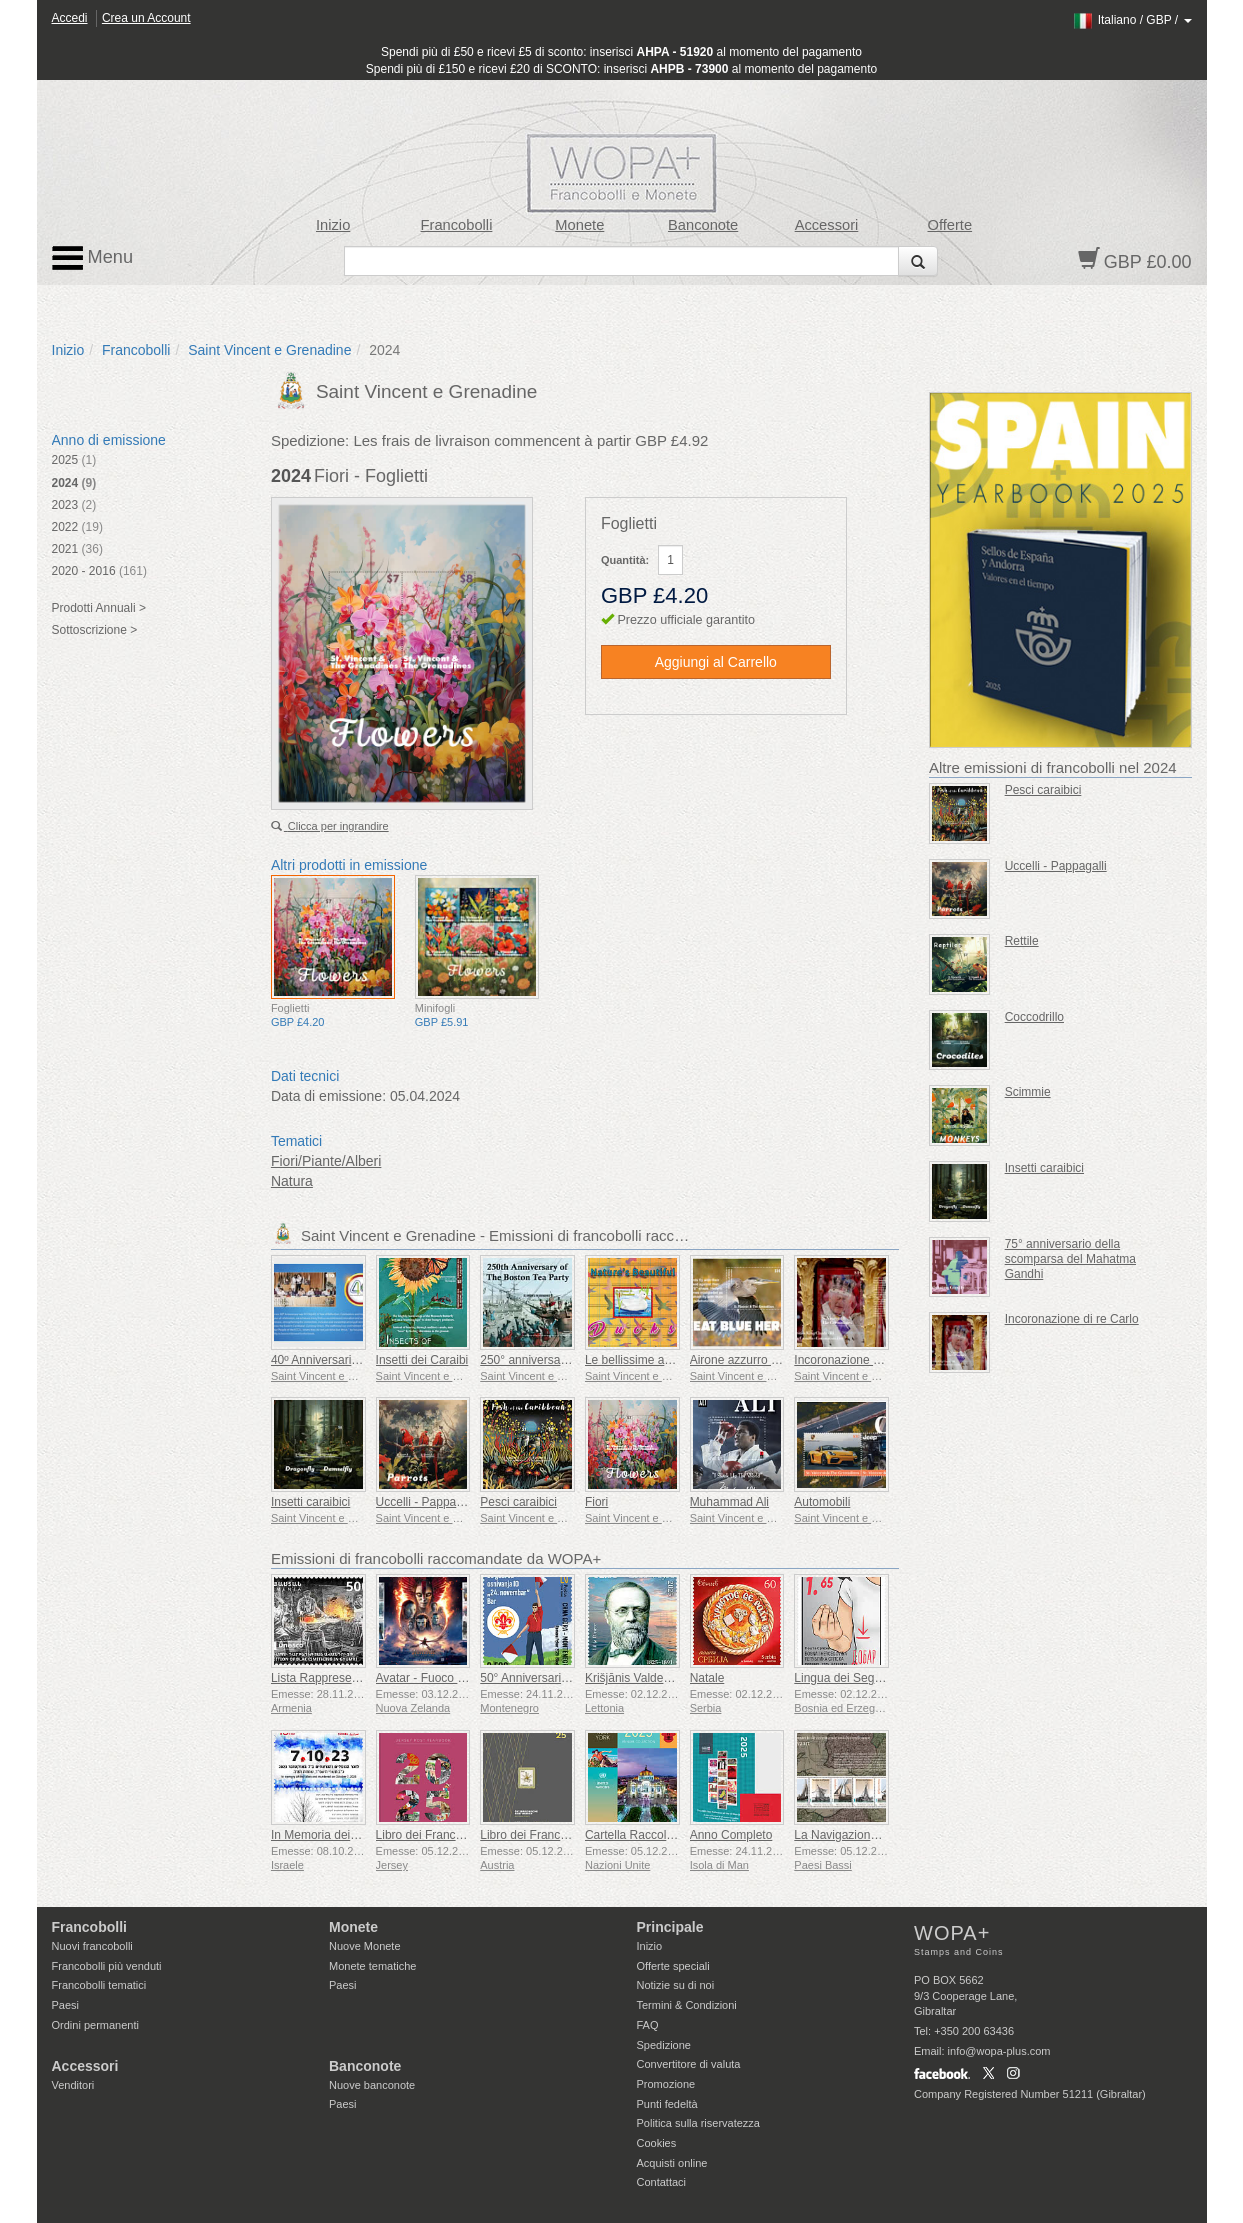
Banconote (703, 225)
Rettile (1022, 941)
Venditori (73, 2085)
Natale (707, 1678)
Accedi (70, 18)
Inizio (333, 225)
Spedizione (664, 2045)
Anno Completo (731, 1835)
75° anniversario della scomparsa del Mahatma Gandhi (1070, 1259)
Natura (292, 1181)
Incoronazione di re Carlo (861, 1360)
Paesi (66, 2005)
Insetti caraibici (310, 1502)
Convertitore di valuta (689, 2064)
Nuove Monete (365, 1946)
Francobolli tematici (99, 1985)
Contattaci (662, 2182)
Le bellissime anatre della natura (671, 1360)
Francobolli (457, 225)
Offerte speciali (673, 1966)
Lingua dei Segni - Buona (861, 1678)
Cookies (657, 2143)
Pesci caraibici (518, 1502)
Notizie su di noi (676, 1985)
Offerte (949, 225)
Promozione (666, 2084)
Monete (579, 225)
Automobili (822, 1502)
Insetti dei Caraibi (422, 1360)
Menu (93, 258)
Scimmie (1028, 1092)
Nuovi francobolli (92, 1946)
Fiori (596, 1502)
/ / (1131, 20)
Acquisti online (672, 2163)
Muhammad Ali (729, 1502)
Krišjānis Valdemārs (637, 1678)
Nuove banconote (372, 2085)
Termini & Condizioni (687, 2005)
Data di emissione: (328, 1096)
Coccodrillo (1034, 1017)
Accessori (827, 225)
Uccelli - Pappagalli (427, 1502)
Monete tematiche (372, 1966)
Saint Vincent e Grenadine (269, 350)
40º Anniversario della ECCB (347, 1360)
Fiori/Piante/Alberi (326, 1161)
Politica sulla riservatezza (699, 2123)
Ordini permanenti (95, 2025)
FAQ (648, 2025)
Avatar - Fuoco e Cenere (441, 1678)
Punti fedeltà (667, 2104)
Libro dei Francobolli (430, 1835)
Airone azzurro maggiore (755, 1360)
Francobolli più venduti (107, 1966)
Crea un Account (146, 18)
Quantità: (625, 560)
